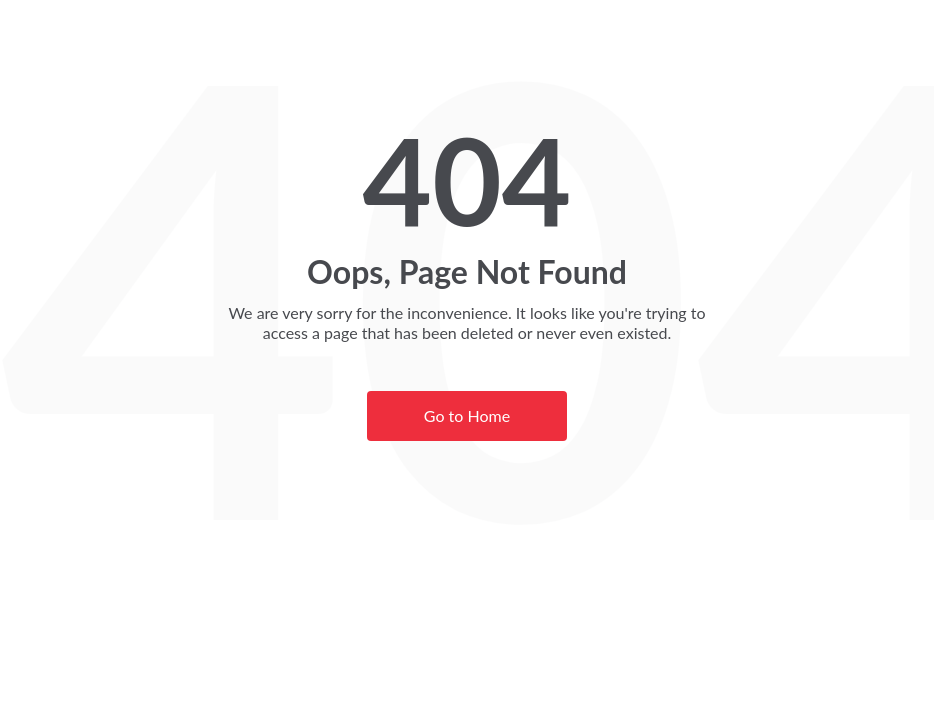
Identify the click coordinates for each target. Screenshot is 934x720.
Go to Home (467, 415)
